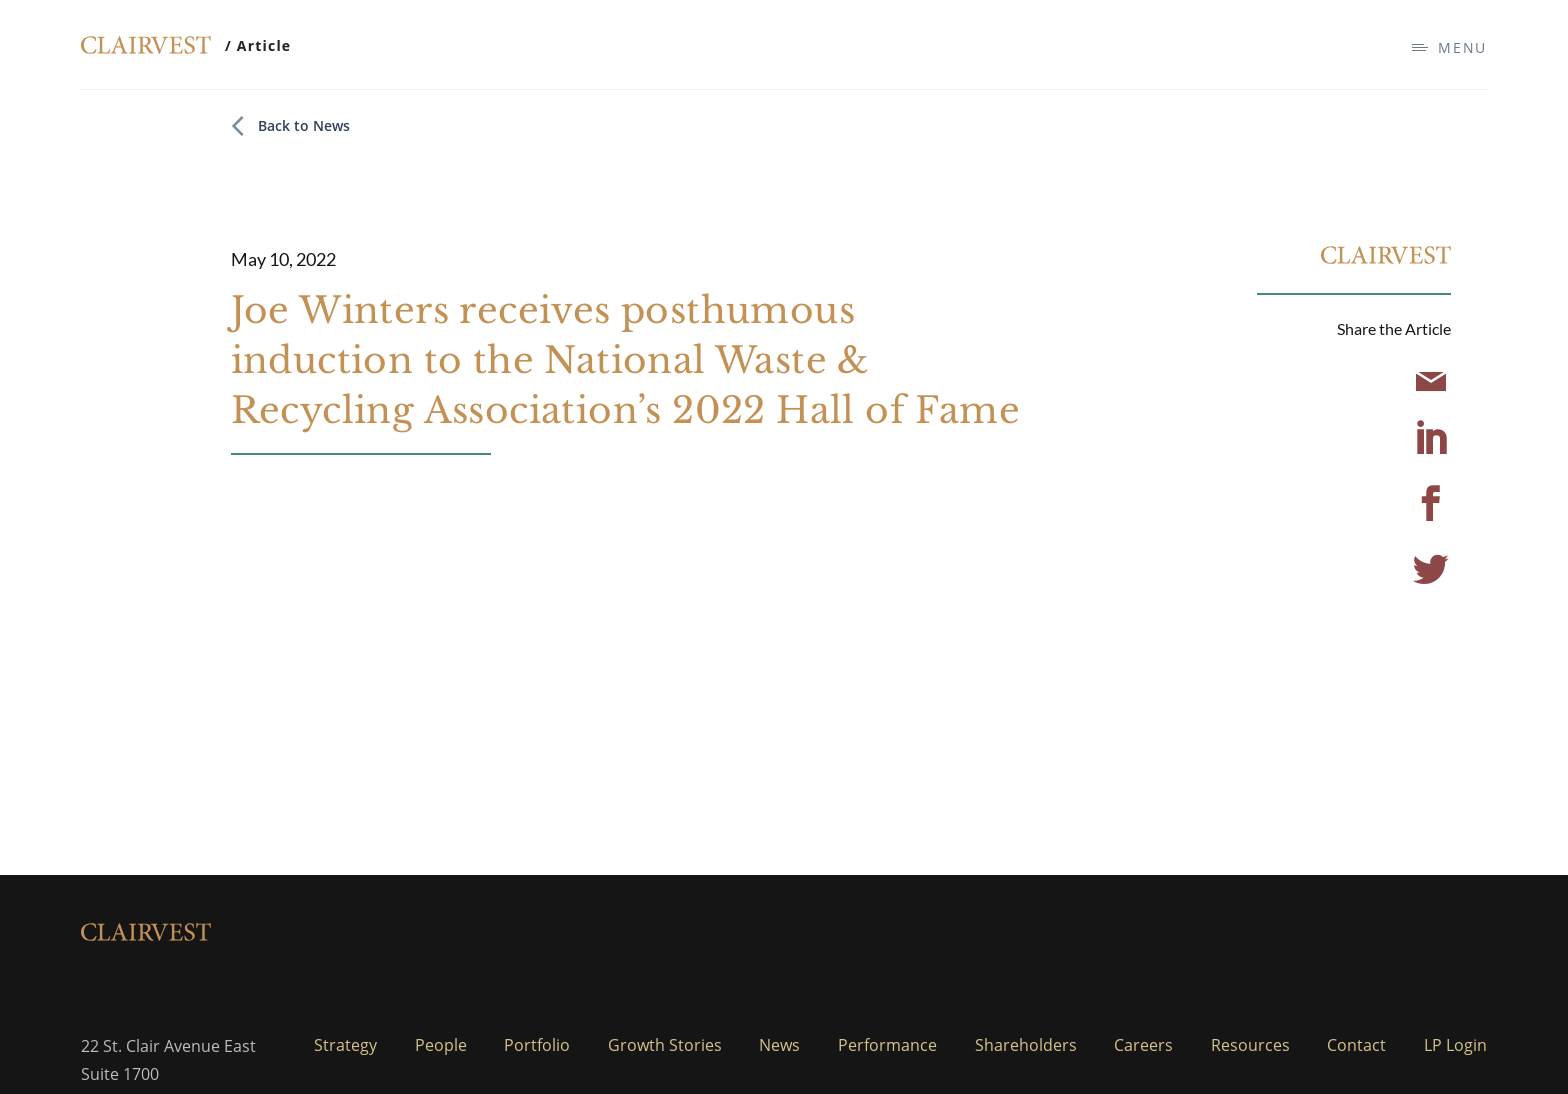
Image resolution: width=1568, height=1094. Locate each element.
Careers (1143, 1045)
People (441, 1045)
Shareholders (1026, 1045)
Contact (1356, 1045)
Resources (1250, 1045)
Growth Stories (665, 1045)
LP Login (1455, 1045)
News (779, 1045)
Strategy (345, 1045)
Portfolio (537, 1045)
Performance (887, 1045)
